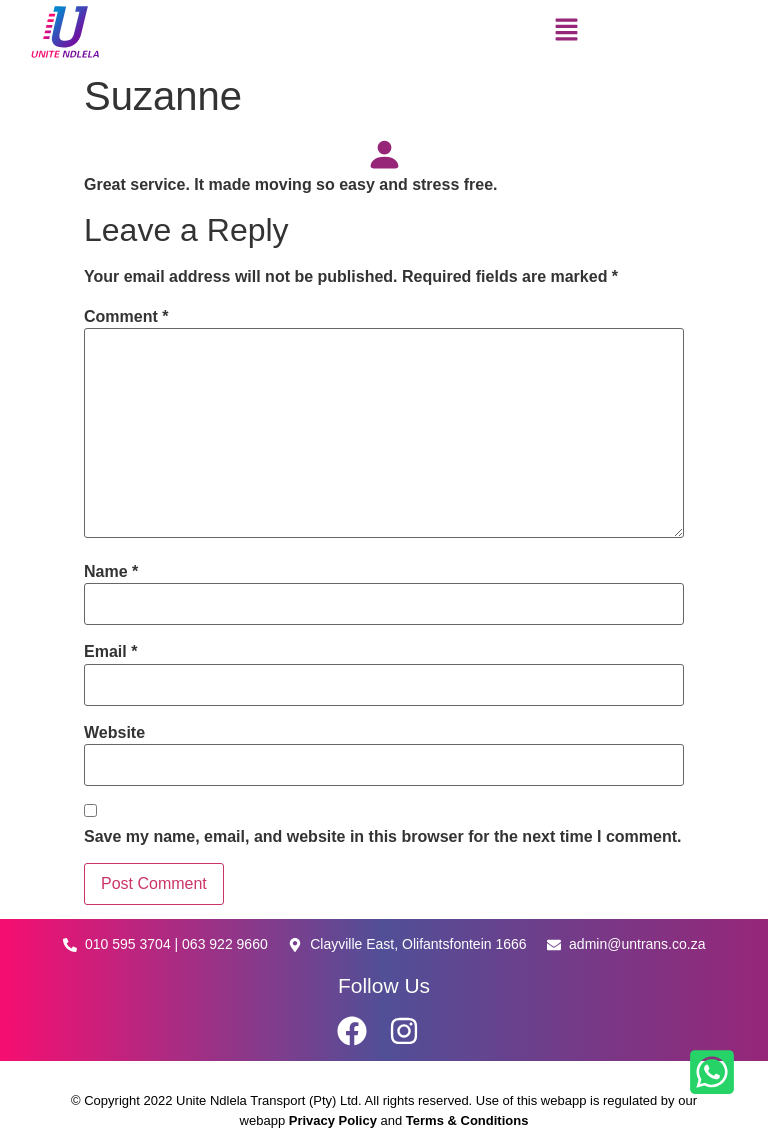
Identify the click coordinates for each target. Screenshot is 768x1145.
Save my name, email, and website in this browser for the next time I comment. (383, 837)
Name (111, 572)
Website (114, 733)
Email (110, 652)
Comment (126, 317)
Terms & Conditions (467, 1120)
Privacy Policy (335, 1120)
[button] (566, 32)
